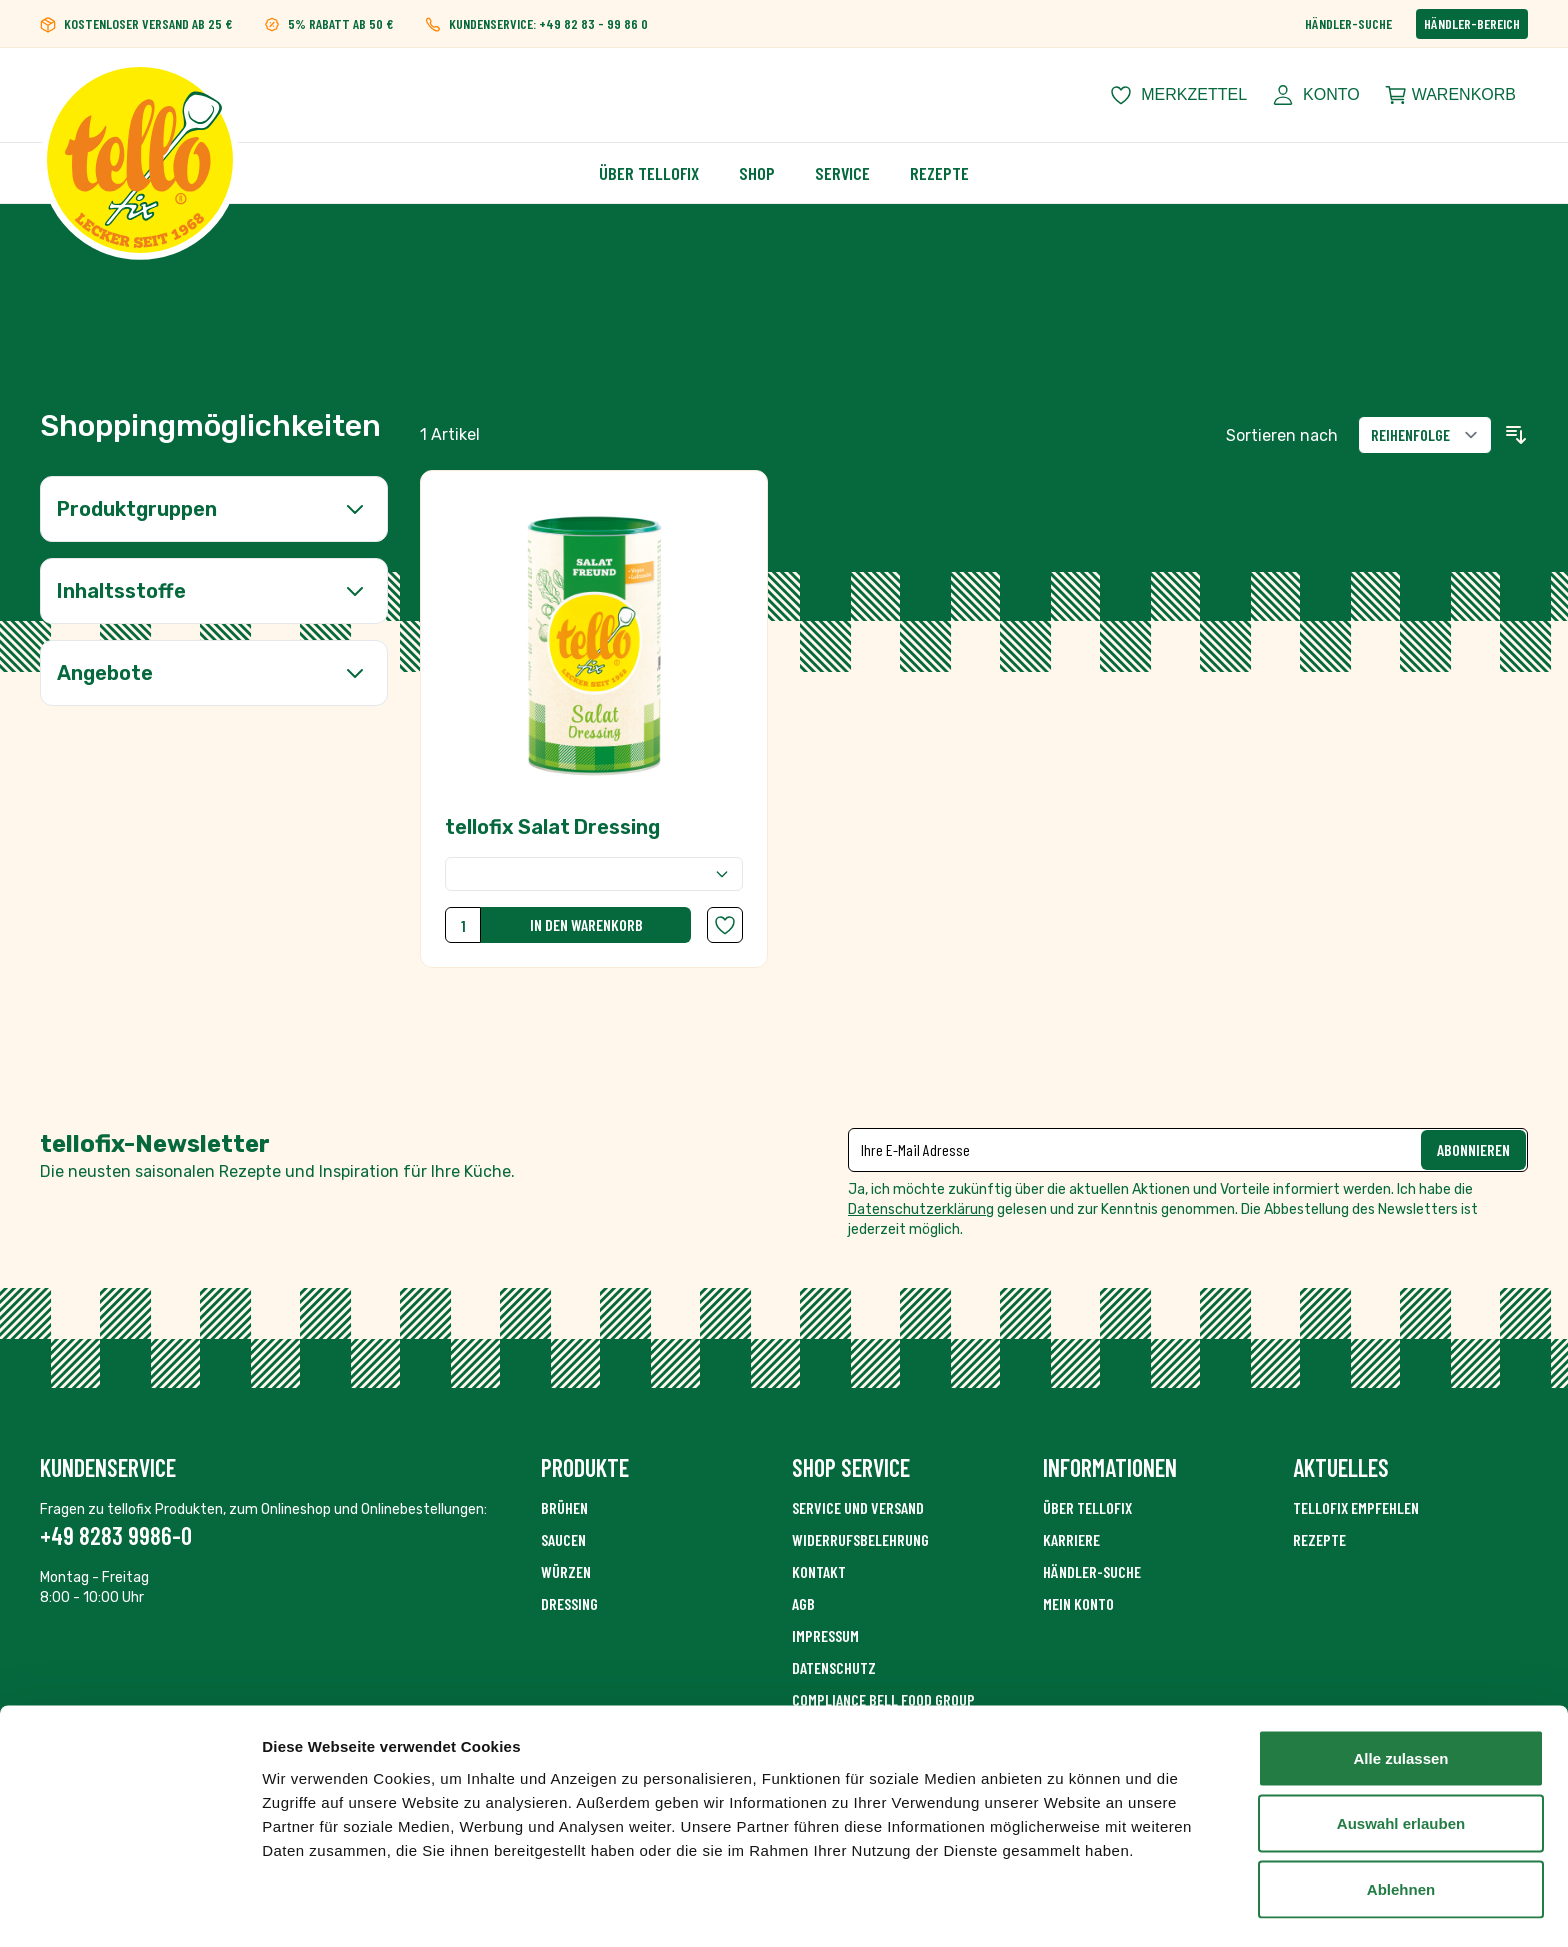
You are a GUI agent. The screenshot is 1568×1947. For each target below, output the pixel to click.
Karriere (1071, 1539)
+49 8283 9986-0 (116, 1535)
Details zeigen (1063, 1907)
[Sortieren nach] (1425, 435)
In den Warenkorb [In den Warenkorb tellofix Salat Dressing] (586, 924)
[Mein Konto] (1315, 95)
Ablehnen (1401, 1831)
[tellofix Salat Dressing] (594, 719)
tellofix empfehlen (1356, 1507)
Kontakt (819, 1571)
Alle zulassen (1400, 1700)
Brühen (564, 1507)
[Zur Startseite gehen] (140, 95)
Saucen (563, 1539)
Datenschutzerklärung (921, 1209)
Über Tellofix (649, 173)
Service (842, 173)
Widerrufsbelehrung (860, 1539)
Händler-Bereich (1472, 23)
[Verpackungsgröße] (594, 874)
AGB (803, 1603)
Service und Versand (858, 1507)
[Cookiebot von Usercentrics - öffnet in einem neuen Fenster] (129, 1908)
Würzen (566, 1571)
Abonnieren (1473, 1149)
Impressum (825, 1635)
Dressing (569, 1603)
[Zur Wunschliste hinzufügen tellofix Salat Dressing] (725, 925)
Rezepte (939, 173)
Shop (757, 173)
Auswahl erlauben (1401, 1766)
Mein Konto (1078, 1603)
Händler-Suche (1348, 23)
